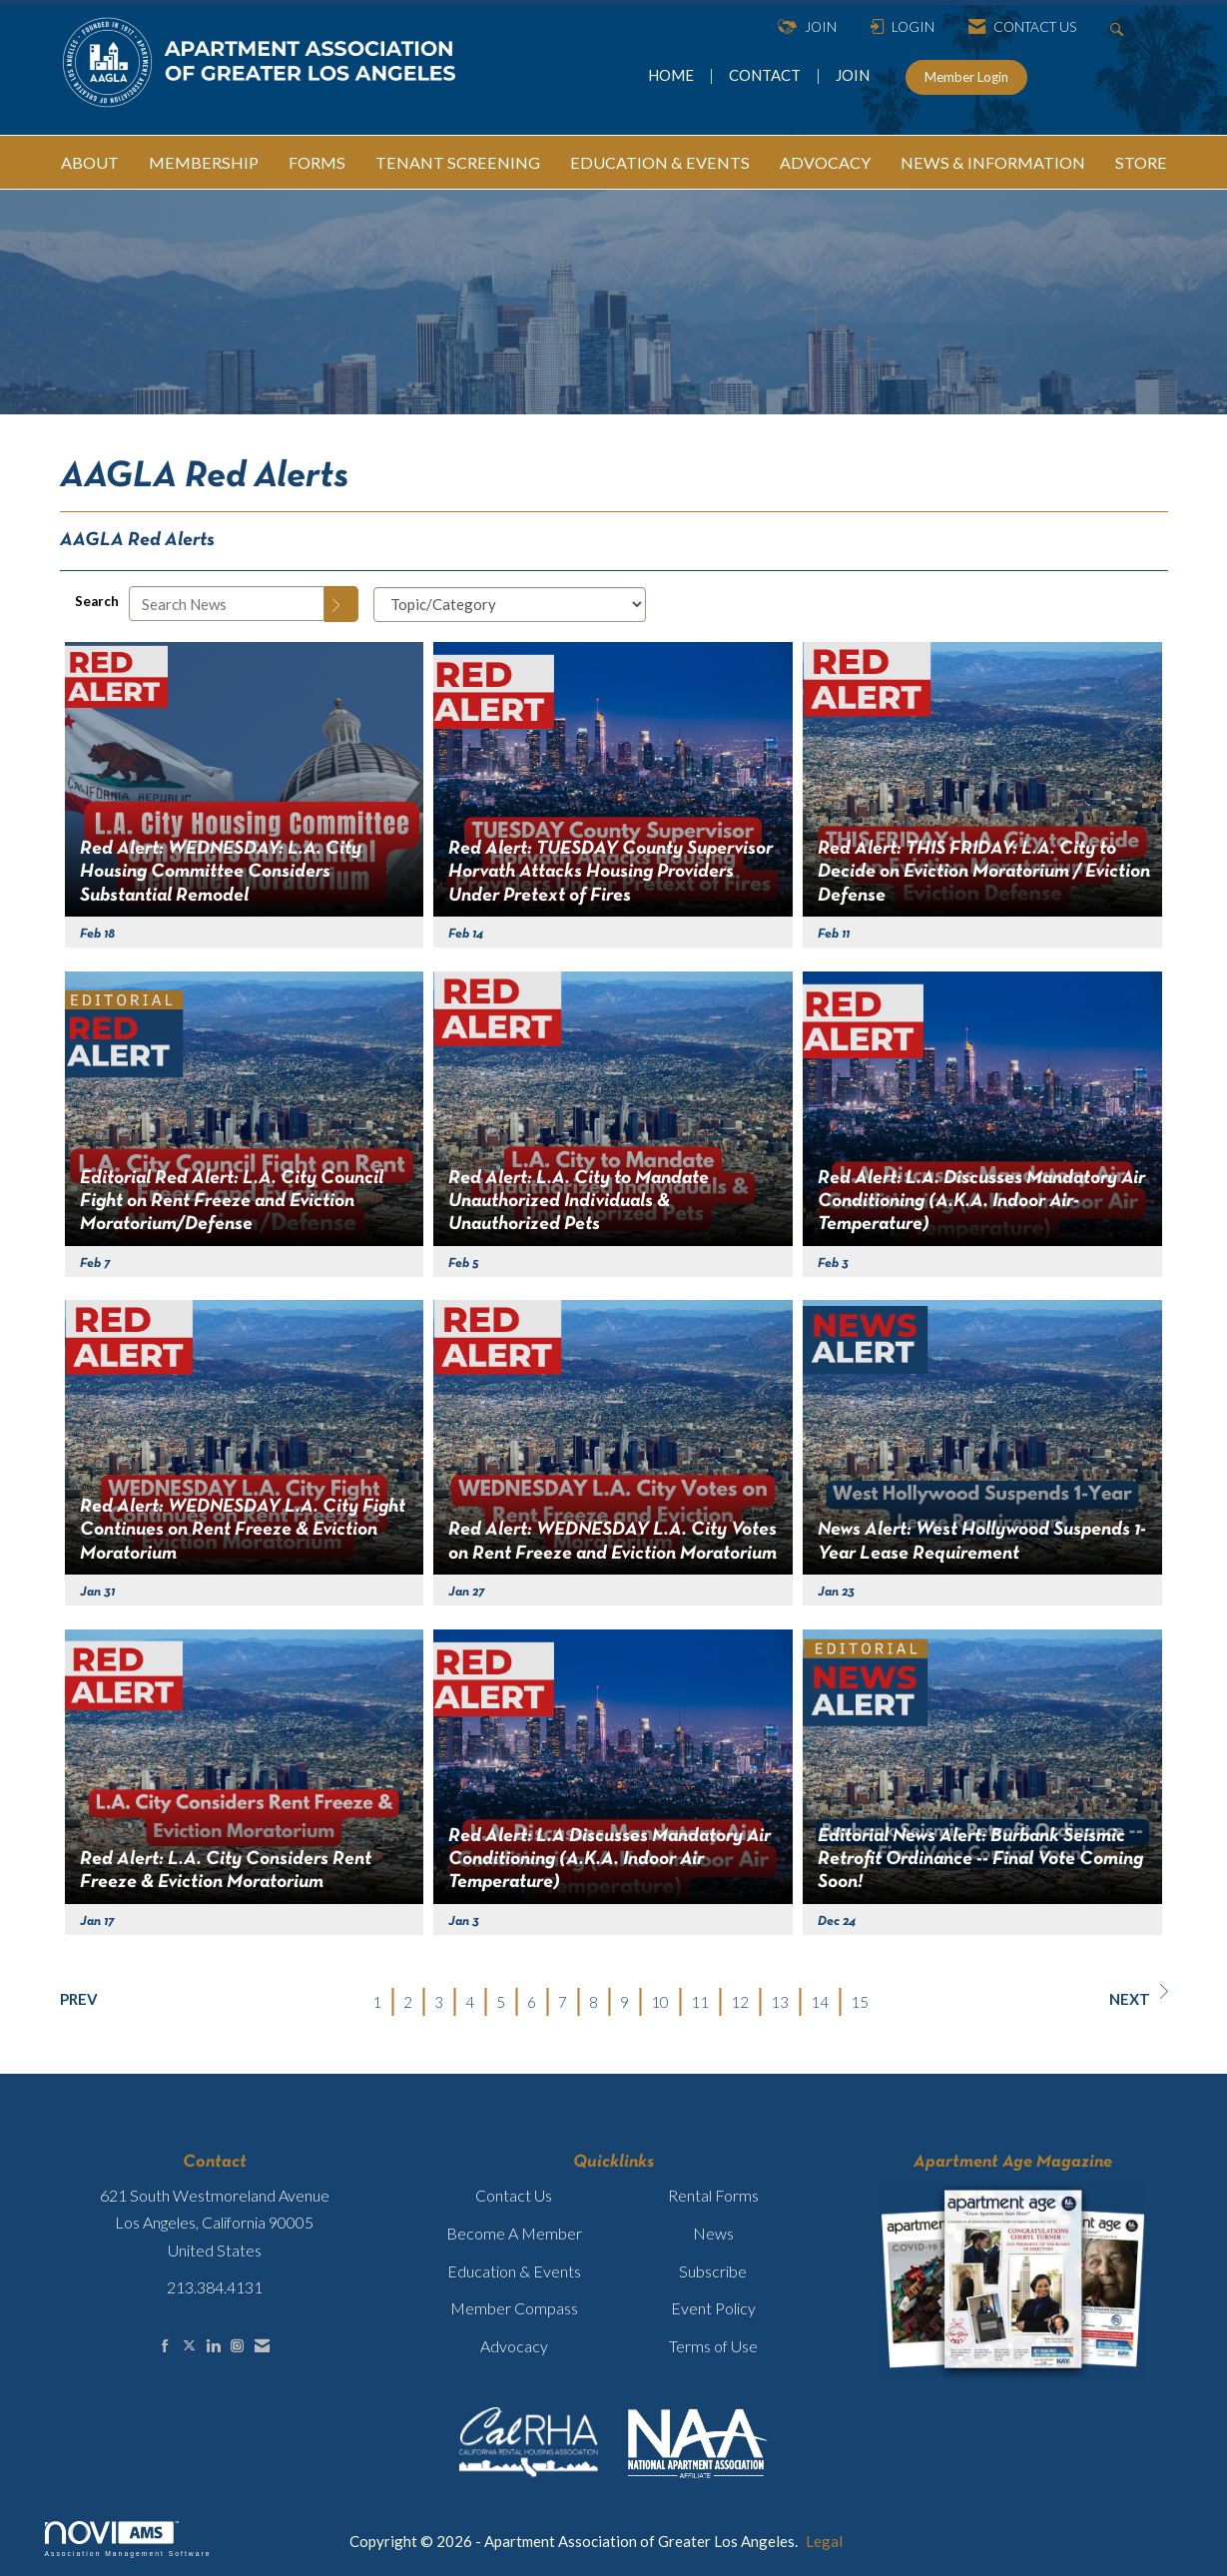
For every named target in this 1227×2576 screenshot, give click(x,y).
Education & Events (514, 2270)
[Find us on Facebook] (165, 2345)
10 (660, 2002)
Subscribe (713, 2270)
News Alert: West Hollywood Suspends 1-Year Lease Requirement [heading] (982, 1541)
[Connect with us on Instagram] (237, 2345)
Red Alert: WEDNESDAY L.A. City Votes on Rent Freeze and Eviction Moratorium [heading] (612, 1541)
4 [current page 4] (469, 2002)
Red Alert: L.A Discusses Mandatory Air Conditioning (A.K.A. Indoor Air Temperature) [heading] (609, 1859)
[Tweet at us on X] (189, 2345)
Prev (79, 1999)
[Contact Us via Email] (262, 2345)
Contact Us (513, 2195)
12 (740, 2002)
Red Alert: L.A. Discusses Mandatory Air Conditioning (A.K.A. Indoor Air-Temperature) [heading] (981, 1201)
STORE (1141, 162)
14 (820, 2002)
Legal (824, 2541)
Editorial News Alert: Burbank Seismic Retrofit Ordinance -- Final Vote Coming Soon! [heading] (980, 1859)
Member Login (966, 77)
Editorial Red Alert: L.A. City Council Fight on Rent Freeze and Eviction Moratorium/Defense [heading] (231, 1201)
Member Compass (514, 2307)
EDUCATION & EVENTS (660, 162)
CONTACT (768, 75)
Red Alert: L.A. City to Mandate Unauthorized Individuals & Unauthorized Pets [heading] (578, 1201)
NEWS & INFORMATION (993, 162)
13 (780, 2002)
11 (700, 2002)
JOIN (853, 75)
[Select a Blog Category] (509, 604)
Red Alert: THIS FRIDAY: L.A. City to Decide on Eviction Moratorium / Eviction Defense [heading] (984, 872)
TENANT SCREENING (457, 162)
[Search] (341, 604)
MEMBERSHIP (204, 162)
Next (1138, 1996)
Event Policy (713, 2307)
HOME (672, 75)
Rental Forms (713, 2195)
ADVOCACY (825, 162)
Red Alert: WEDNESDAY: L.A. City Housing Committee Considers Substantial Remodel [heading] (220, 872)
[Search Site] (1119, 27)
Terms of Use (713, 2345)
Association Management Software (128, 2539)
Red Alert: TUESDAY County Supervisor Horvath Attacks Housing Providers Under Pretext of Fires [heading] (610, 872)
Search (97, 601)
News (713, 2233)
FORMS (317, 162)
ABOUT (90, 162)
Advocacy (514, 2345)
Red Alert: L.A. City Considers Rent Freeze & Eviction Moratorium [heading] (225, 1870)
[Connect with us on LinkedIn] (213, 2345)
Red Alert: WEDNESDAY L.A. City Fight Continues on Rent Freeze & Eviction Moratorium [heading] (242, 1530)
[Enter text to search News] (226, 603)
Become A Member (514, 2233)
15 (860, 2002)
